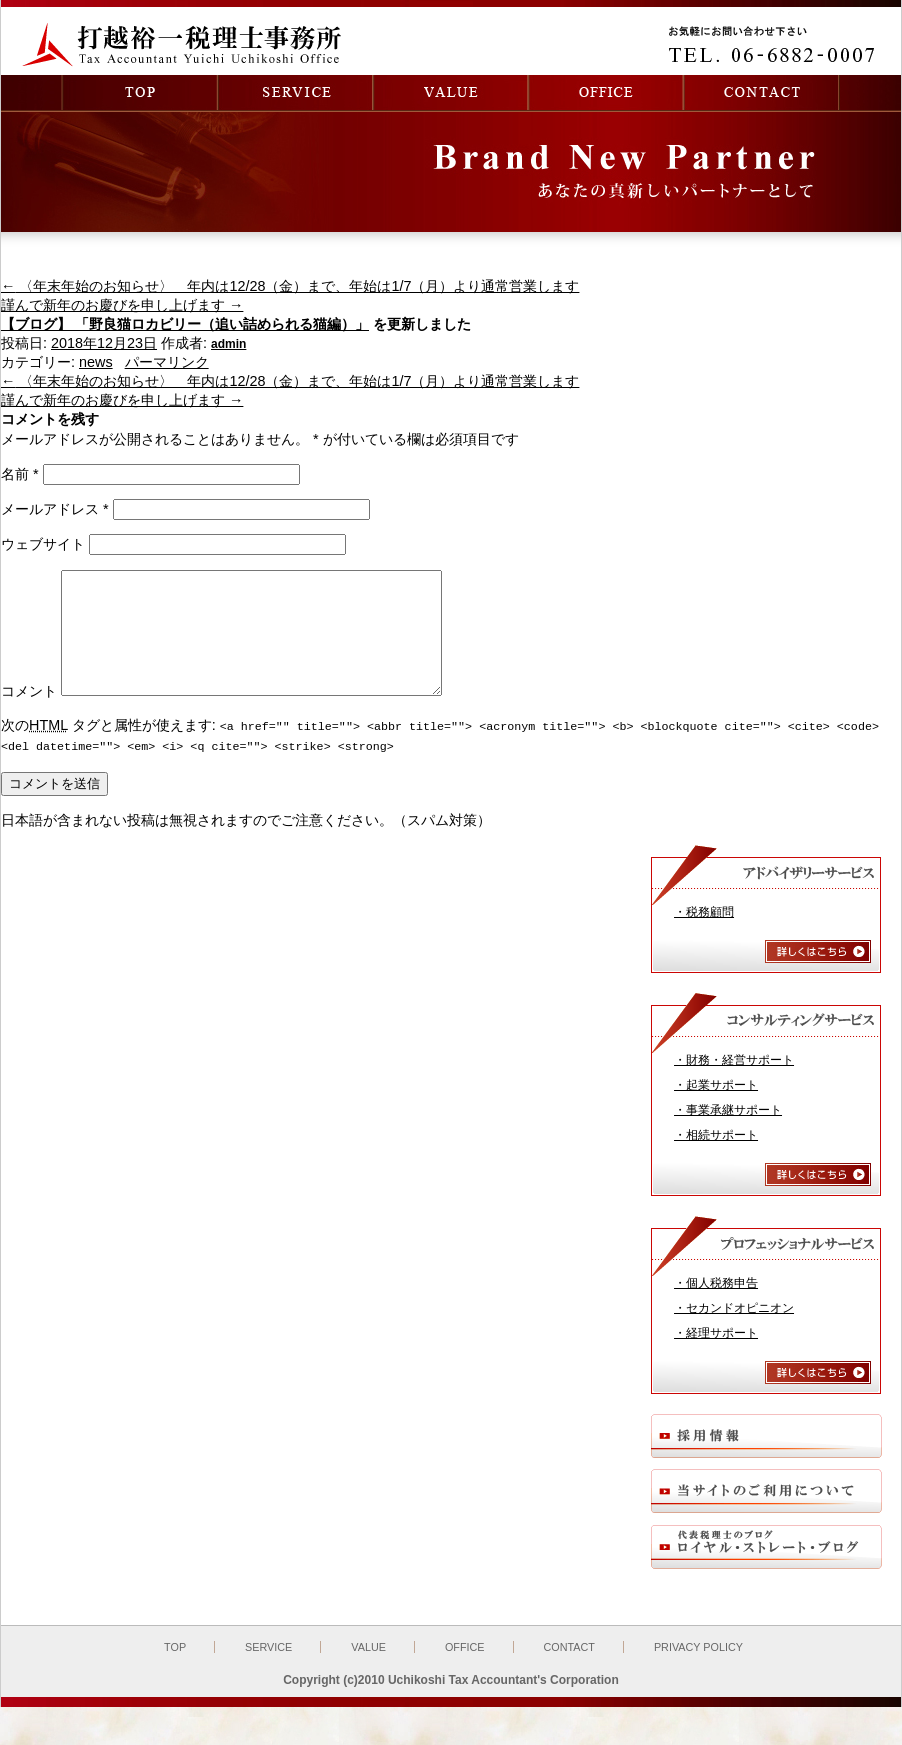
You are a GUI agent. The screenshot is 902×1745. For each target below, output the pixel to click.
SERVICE (268, 1669)
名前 (20, 474)
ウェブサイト (43, 544)
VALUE (368, 1669)
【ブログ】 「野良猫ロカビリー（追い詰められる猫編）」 (185, 324)
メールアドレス (55, 509)
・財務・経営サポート (734, 1082)
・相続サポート (716, 1157)
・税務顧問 (704, 934)
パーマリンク (167, 362)
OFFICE (465, 1669)
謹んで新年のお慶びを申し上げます (122, 305)
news (96, 362)
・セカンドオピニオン (734, 1330)
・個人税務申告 (716, 1305)
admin (228, 344)
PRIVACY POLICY (698, 1669)
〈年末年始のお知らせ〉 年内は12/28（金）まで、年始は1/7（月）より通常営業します (290, 286)
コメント (29, 715)
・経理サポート (716, 1355)
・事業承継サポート (728, 1132)
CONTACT (569, 1669)
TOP (175, 1669)
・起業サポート (716, 1107)
